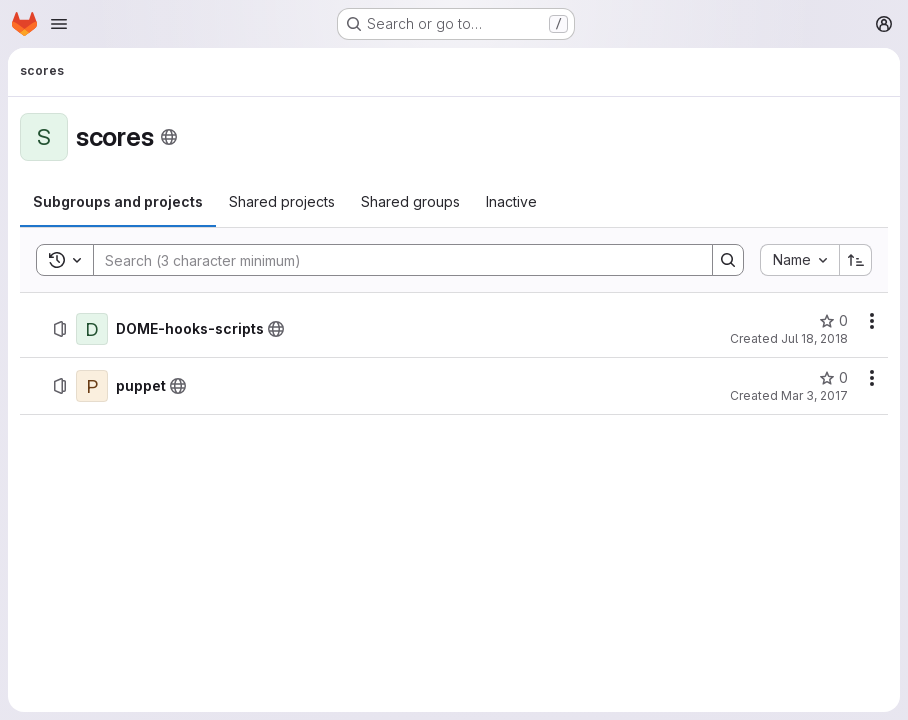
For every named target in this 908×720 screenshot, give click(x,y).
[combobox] (799, 260)
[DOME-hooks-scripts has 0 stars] (833, 321)
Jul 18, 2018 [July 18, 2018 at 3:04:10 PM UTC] (814, 338)
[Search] (393, 260)
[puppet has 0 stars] (833, 378)
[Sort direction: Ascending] (856, 260)
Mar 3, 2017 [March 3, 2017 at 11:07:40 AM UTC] (814, 395)
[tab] (118, 202)
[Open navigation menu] (59, 24)
